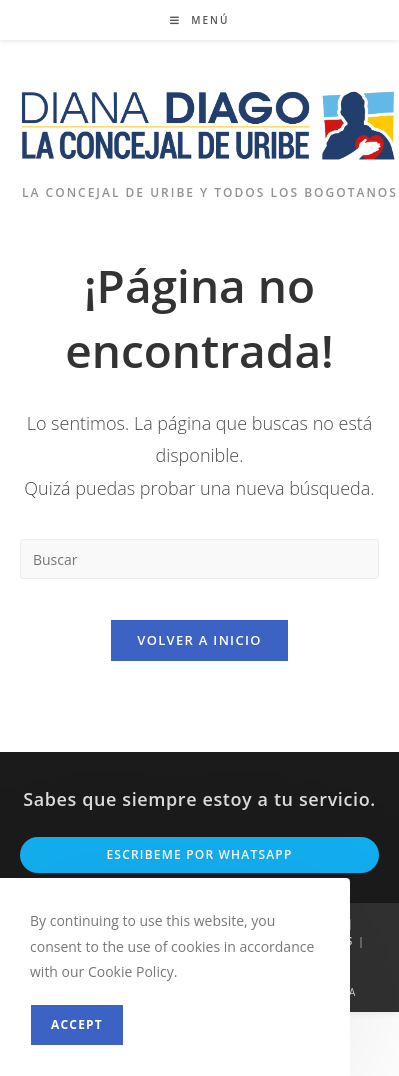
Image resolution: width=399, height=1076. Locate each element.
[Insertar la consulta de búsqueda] (199, 559)
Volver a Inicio (199, 640)
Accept (77, 1024)
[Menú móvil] (200, 20)
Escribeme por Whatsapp (199, 854)
